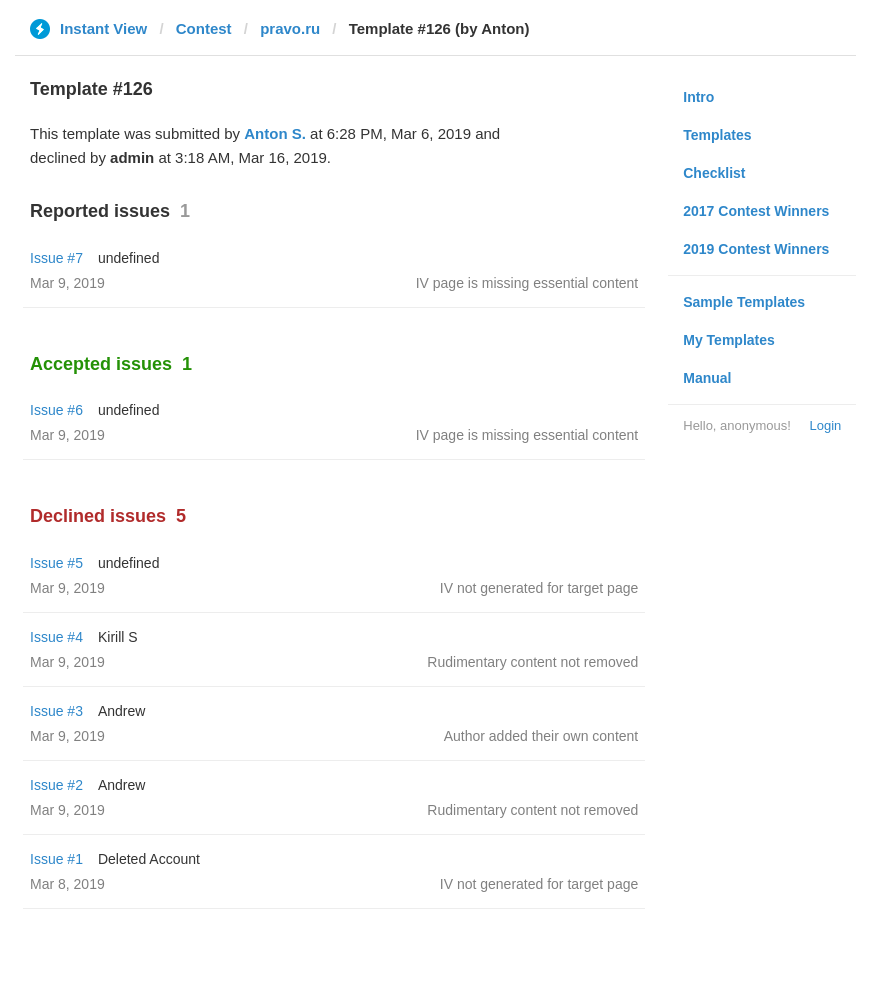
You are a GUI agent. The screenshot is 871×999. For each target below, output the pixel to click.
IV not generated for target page (539, 588)
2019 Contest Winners (756, 249)
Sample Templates (744, 302)
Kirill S (118, 637)
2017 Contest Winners (756, 211)
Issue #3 (56, 711)
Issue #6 (56, 410)
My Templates (729, 340)
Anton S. (275, 133)
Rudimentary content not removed (532, 662)
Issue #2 (56, 785)
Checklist (714, 173)
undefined (129, 258)
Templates (717, 135)
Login (825, 425)
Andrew (121, 711)
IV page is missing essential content (527, 283)
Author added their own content (541, 736)
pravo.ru (290, 28)
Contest (204, 28)
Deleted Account (149, 859)
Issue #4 (56, 637)
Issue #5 (56, 563)
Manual (707, 378)
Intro (698, 97)
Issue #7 (56, 258)
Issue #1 (56, 859)
